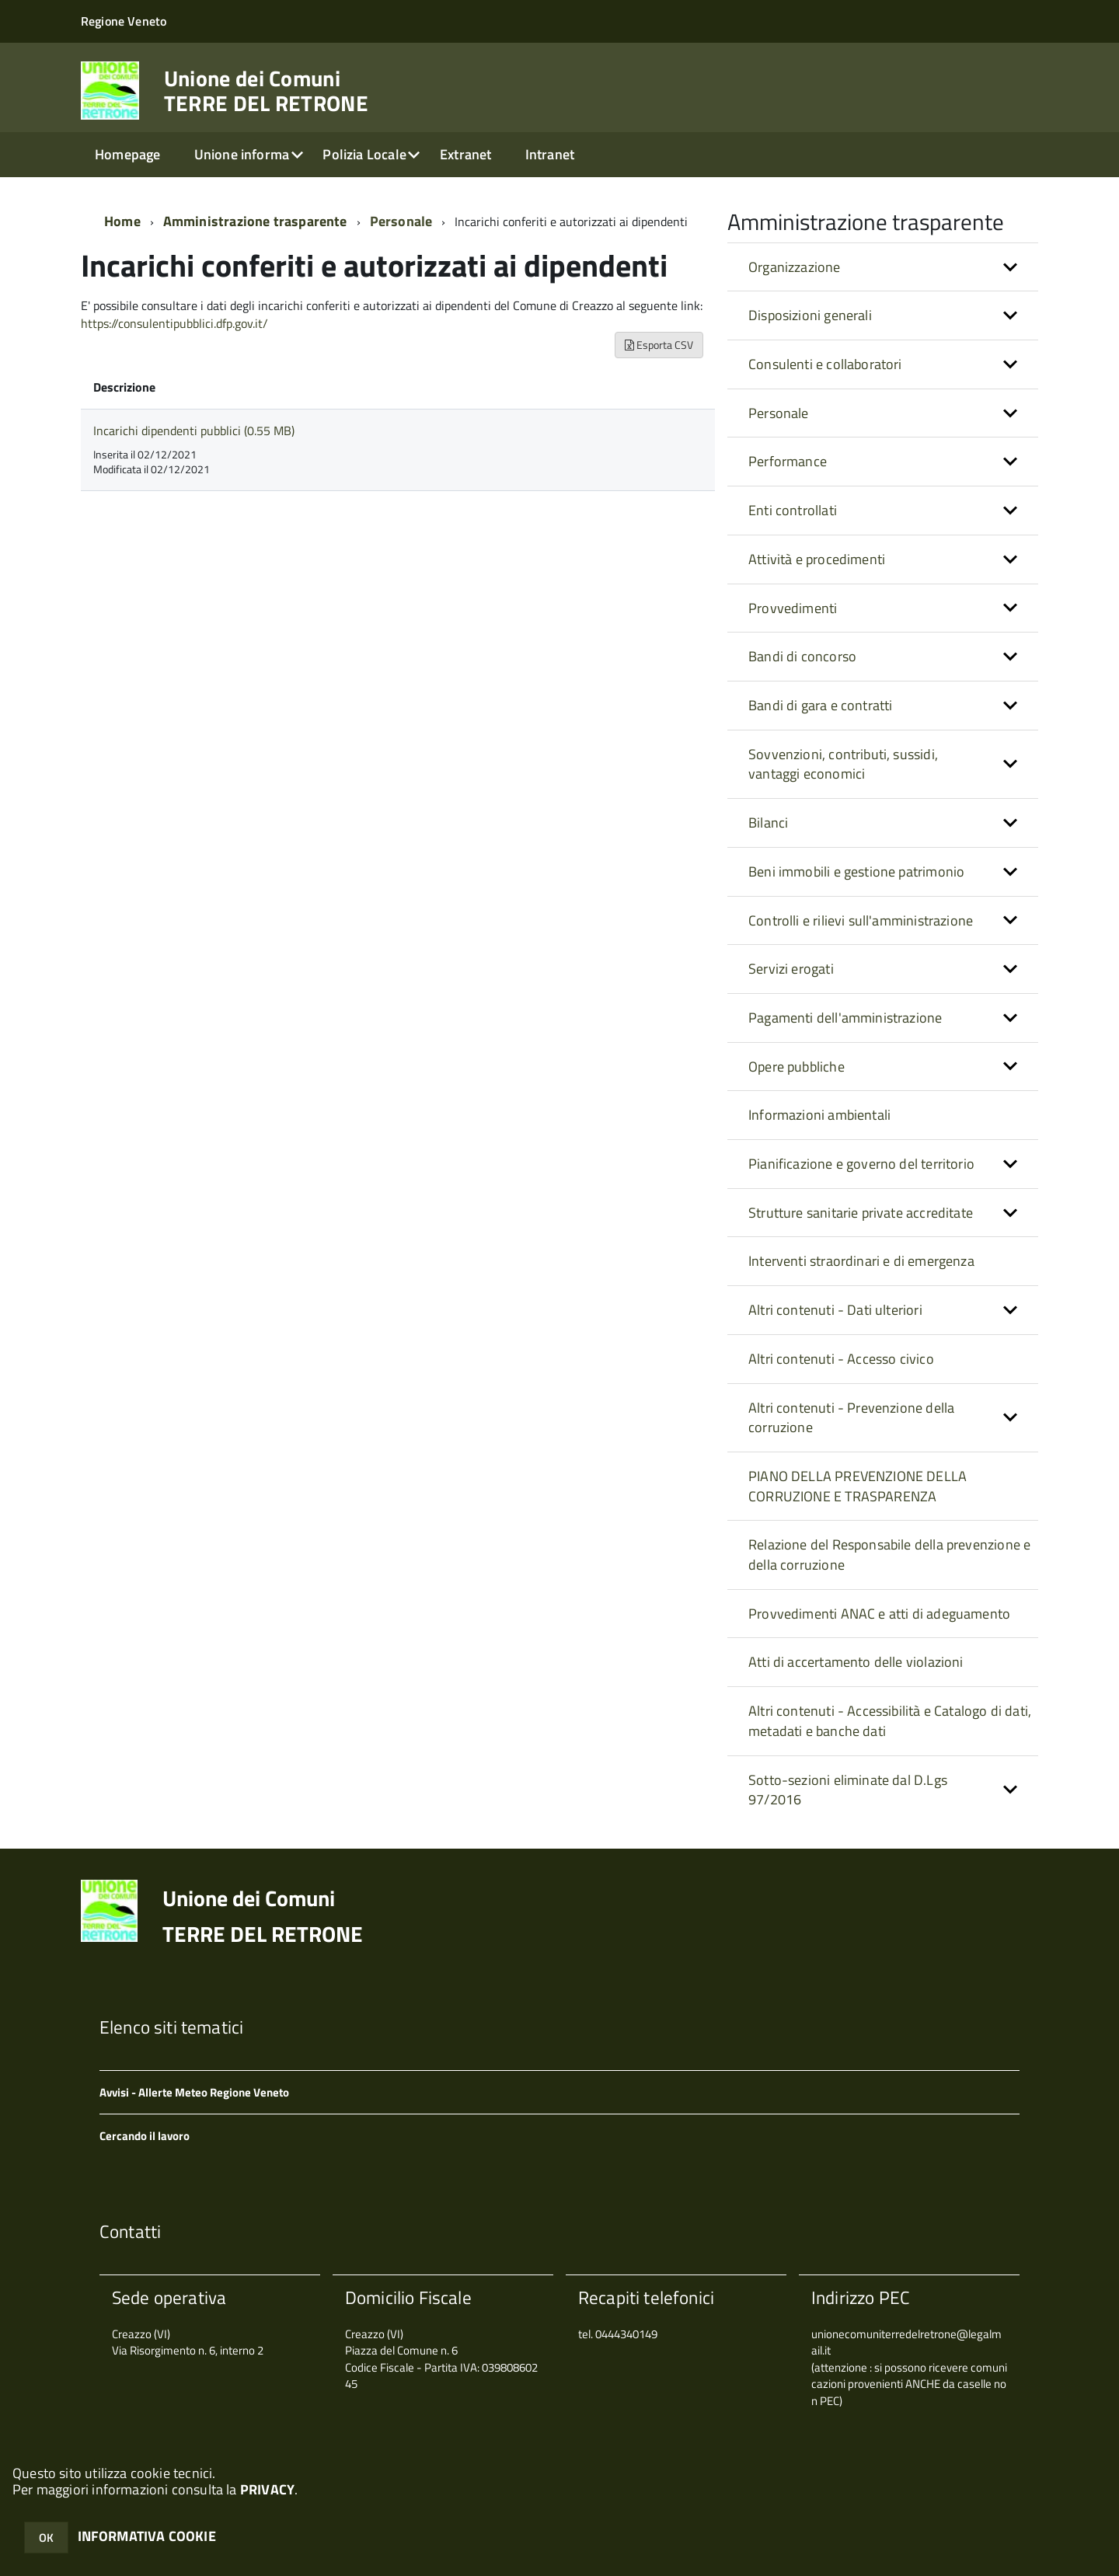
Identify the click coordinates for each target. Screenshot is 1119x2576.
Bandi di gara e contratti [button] (820, 705)
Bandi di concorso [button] (802, 656)
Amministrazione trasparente (255, 221)
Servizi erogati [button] (791, 968)
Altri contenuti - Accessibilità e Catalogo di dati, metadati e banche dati (889, 1720)
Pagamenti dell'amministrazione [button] (845, 1017)
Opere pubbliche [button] (796, 1066)
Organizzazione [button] (794, 266)
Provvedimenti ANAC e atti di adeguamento (879, 1613)
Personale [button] (778, 413)
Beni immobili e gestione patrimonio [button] (856, 871)
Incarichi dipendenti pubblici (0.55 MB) (194, 430)
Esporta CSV (659, 344)
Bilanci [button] (768, 822)
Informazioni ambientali (819, 1114)
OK (46, 2537)
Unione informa (242, 154)
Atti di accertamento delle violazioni (856, 1661)
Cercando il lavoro (144, 2136)
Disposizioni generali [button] (810, 315)
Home (122, 221)
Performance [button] (787, 461)
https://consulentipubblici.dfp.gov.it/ (174, 323)
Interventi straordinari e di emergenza (861, 1260)
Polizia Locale (364, 154)
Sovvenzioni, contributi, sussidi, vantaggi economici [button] (843, 764)
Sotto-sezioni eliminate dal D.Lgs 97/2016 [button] (847, 1790)
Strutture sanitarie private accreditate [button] (860, 1212)
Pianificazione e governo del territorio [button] (861, 1163)
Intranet (549, 154)
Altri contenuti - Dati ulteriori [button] (835, 1309)
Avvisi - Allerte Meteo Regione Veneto (194, 2092)
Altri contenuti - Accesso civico (841, 1358)
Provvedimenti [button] (792, 608)
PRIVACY (267, 2489)
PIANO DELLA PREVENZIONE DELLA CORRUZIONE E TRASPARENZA (857, 1486)
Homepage (127, 154)
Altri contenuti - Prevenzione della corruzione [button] (851, 1417)
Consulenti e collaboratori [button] (825, 364)
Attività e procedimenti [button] (816, 559)
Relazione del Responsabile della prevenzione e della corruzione (889, 1554)
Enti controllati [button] (792, 510)
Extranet (465, 154)
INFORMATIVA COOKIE (147, 2535)
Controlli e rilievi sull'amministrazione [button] (860, 920)
